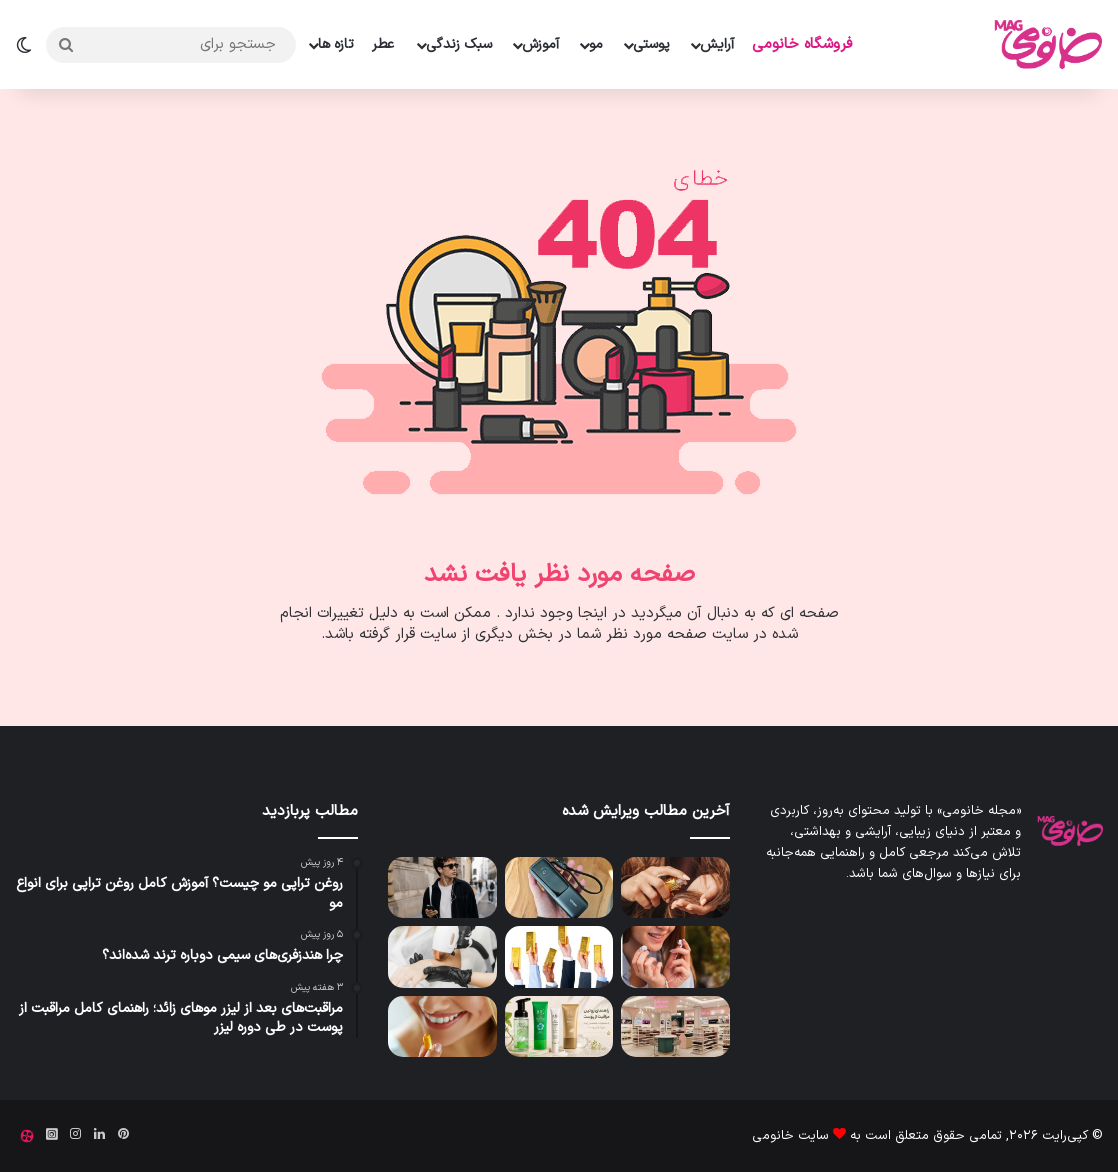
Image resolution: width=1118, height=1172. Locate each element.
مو (596, 44)
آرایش (717, 44)
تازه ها (336, 44)
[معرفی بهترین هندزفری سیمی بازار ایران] (675, 956)
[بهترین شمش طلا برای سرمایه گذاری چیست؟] (559, 956)
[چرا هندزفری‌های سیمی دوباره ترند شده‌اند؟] (442, 887)
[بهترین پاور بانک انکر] (559, 887)
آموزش (540, 44)
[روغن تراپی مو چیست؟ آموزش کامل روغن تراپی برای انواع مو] (675, 887)
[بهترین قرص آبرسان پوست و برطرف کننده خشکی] (442, 1026)
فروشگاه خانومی (802, 44)
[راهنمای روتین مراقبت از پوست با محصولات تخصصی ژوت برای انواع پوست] (559, 1026)
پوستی (651, 44)
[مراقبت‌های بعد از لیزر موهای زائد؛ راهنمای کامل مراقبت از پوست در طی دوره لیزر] (442, 956)
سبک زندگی (459, 44)
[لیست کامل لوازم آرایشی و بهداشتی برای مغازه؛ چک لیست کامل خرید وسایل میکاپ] (675, 1026)
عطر (383, 44)
